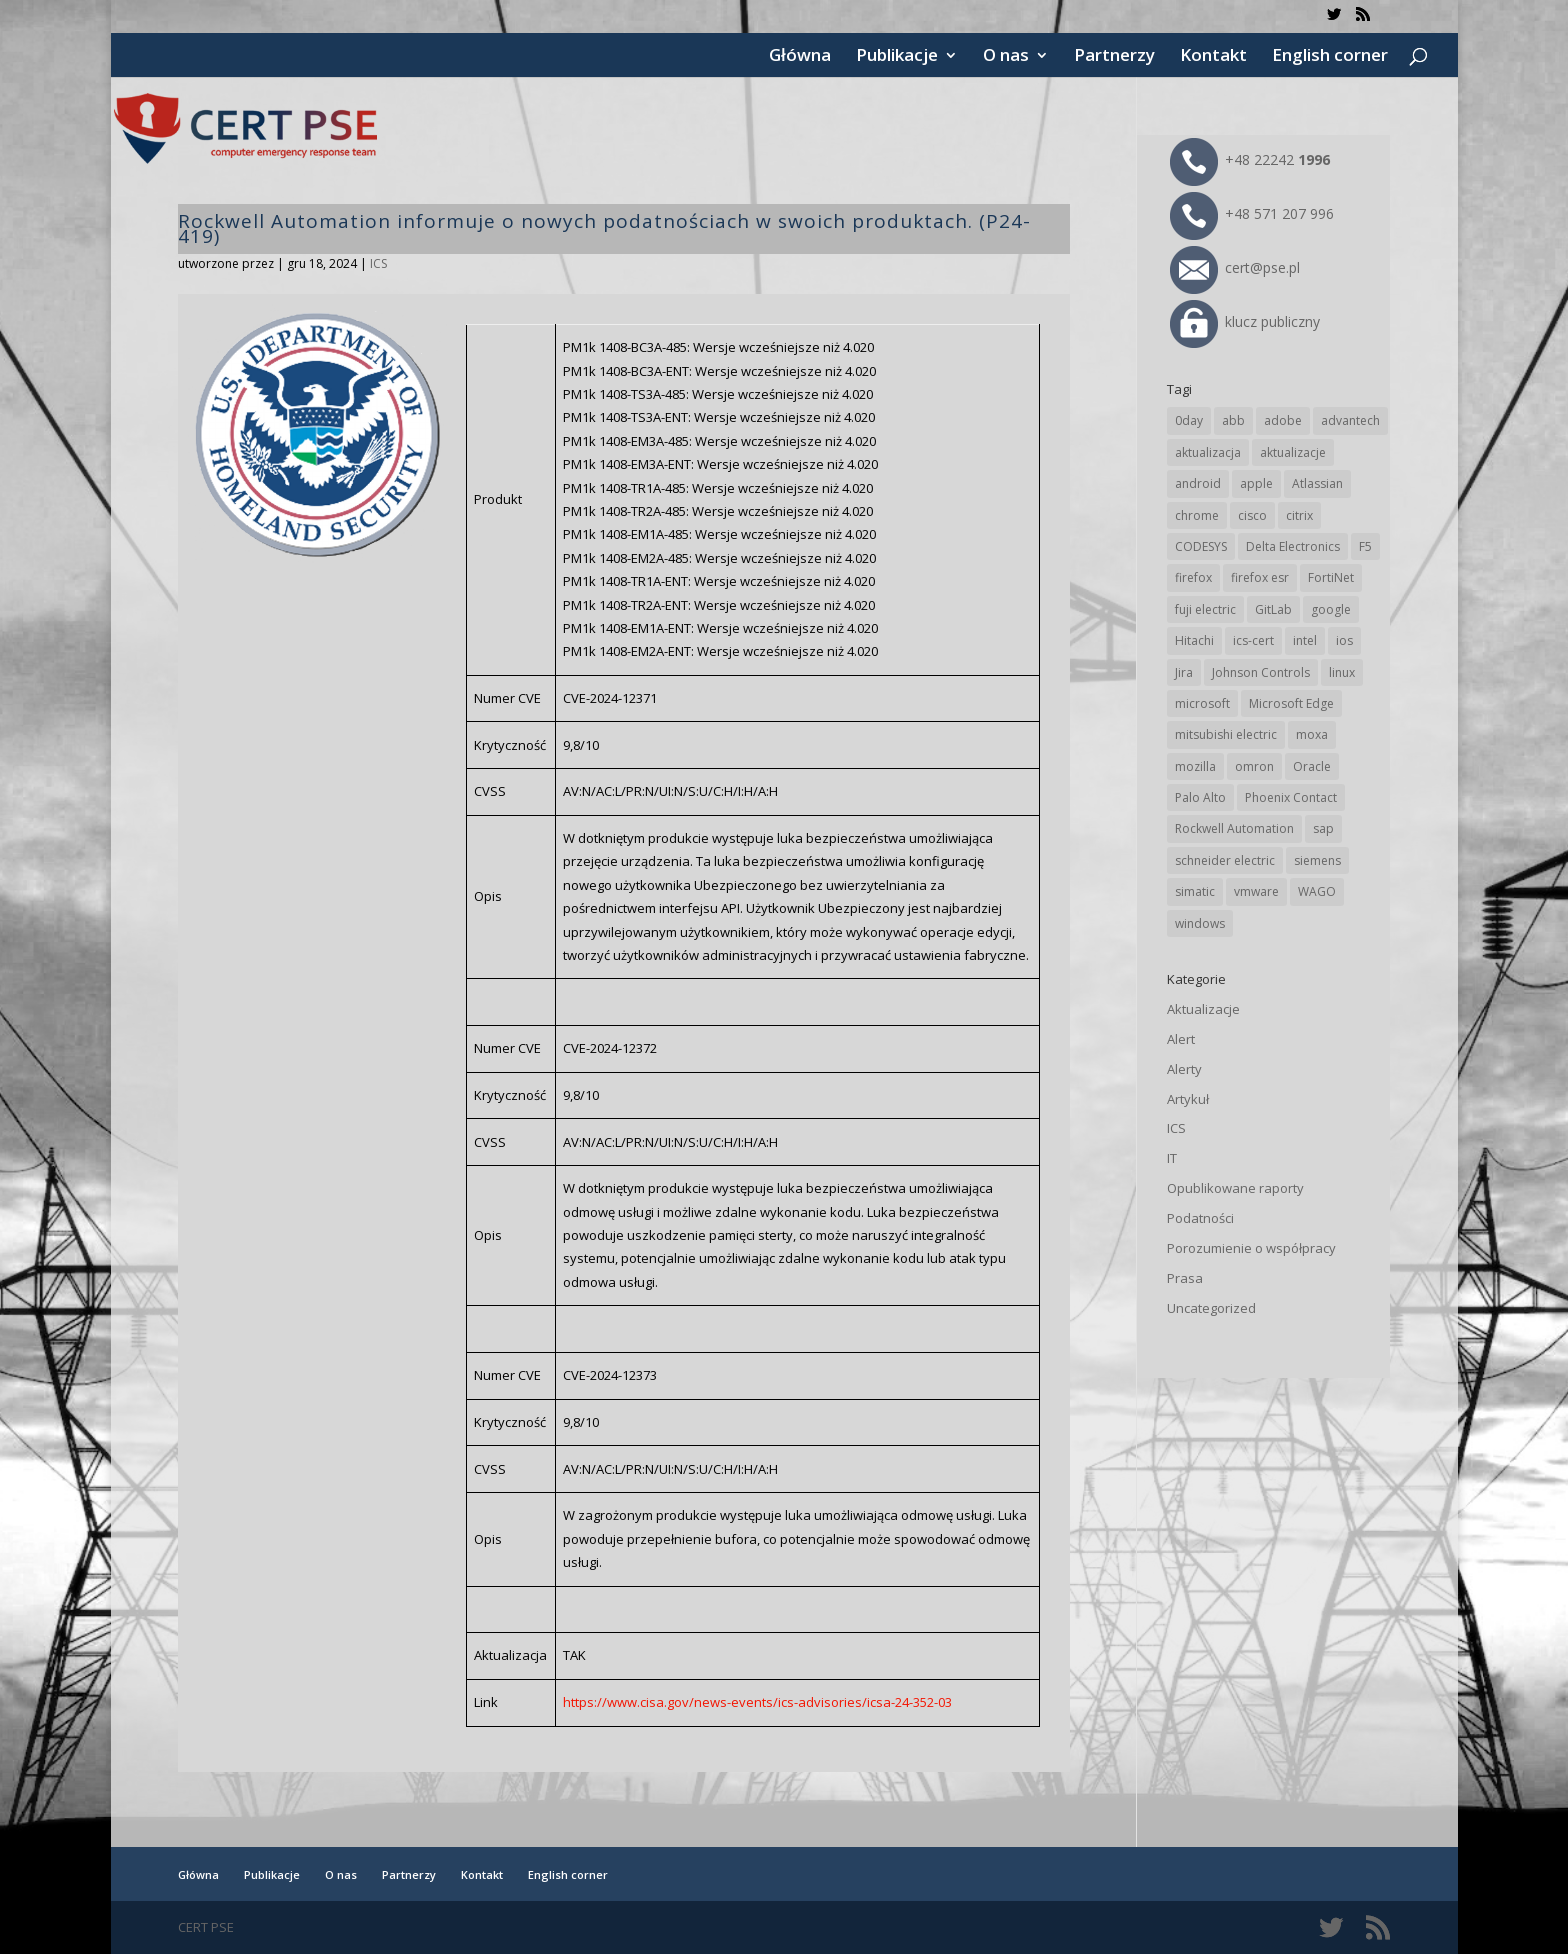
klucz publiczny (1245, 321)
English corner (1330, 57)
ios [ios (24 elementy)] (1344, 640)
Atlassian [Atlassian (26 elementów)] (1317, 483)
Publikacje (897, 57)
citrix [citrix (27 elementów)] (1299, 515)
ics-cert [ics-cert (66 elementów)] (1253, 640)
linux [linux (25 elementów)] (1342, 672)
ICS (378, 263)
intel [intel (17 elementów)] (1305, 640)
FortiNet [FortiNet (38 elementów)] (1331, 577)
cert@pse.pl (1235, 267)
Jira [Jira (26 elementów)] (1184, 672)
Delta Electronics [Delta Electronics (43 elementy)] (1293, 546)
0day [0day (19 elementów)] (1189, 420)
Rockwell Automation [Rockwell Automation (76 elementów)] (1234, 828)
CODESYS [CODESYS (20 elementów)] (1201, 546)
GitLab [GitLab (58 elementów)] (1273, 609)
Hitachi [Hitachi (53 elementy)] (1194, 640)
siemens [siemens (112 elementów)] (1317, 860)
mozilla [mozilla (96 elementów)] (1195, 766)
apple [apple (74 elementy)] (1256, 483)
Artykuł (1188, 1099)
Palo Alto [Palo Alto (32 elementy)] (1200, 797)
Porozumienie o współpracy (1251, 1248)
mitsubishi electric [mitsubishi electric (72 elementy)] (1226, 734)
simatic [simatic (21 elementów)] (1195, 891)
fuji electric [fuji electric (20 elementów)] (1205, 609)
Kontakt (1213, 57)
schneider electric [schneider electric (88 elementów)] (1225, 860)
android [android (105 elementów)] (1198, 483)
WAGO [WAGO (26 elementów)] (1317, 891)
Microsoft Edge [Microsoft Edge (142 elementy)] (1291, 703)
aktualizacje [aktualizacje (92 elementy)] (1293, 452)
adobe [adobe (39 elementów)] (1283, 420)
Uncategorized (1211, 1308)
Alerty (1184, 1069)
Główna (800, 57)
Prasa (1185, 1278)
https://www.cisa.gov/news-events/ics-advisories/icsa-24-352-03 (757, 1702)
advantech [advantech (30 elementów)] (1350, 420)
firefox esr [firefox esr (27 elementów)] (1260, 577)
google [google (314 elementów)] (1331, 609)
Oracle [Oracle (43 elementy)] (1312, 766)
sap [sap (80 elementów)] (1323, 828)
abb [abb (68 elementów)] (1233, 420)
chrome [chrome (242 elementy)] (1197, 515)
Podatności (1200, 1218)
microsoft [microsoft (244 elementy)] (1202, 703)
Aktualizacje (1203, 1009)
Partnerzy (1114, 57)
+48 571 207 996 (1252, 213)
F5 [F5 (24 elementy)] (1365, 546)
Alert (1181, 1039)
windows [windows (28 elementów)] (1200, 923)
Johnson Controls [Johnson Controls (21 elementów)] (1261, 672)
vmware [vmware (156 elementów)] (1256, 891)
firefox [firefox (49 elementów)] (1193, 577)
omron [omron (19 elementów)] (1254, 766)
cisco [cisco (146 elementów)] (1252, 515)
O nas (1006, 57)
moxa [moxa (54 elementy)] (1312, 734)
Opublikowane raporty (1235, 1188)
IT (1172, 1158)
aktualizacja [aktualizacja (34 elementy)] (1208, 452)
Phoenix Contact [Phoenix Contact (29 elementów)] (1291, 797)
